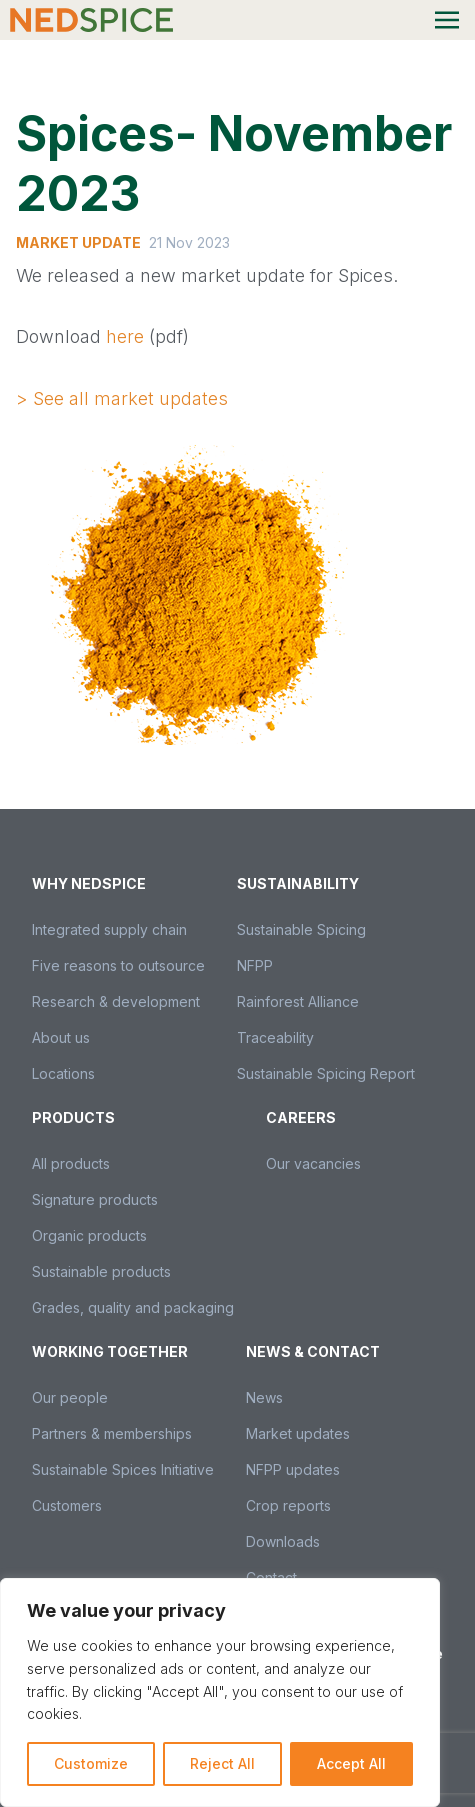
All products (71, 1163)
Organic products (89, 1235)
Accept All (351, 1763)
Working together (110, 1351)
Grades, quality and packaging (133, 1307)
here (125, 336)
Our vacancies (313, 1163)
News (264, 1397)
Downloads (283, 1541)
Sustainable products (101, 1271)
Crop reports (288, 1505)
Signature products (95, 1199)
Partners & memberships (112, 1433)
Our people (70, 1397)
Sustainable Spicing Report (326, 1073)
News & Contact (313, 1351)
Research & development (116, 1001)
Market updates (298, 1433)
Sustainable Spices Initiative (123, 1469)
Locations (63, 1073)
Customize (91, 1763)
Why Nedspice (89, 883)
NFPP (255, 965)
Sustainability (298, 883)
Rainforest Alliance (298, 1001)
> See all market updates (122, 398)
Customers (67, 1505)
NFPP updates (293, 1469)
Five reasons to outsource (118, 965)
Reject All (222, 1763)
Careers (301, 1117)
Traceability (275, 1037)
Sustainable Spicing (301, 929)
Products (73, 1117)
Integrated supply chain (109, 929)
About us (61, 1037)
